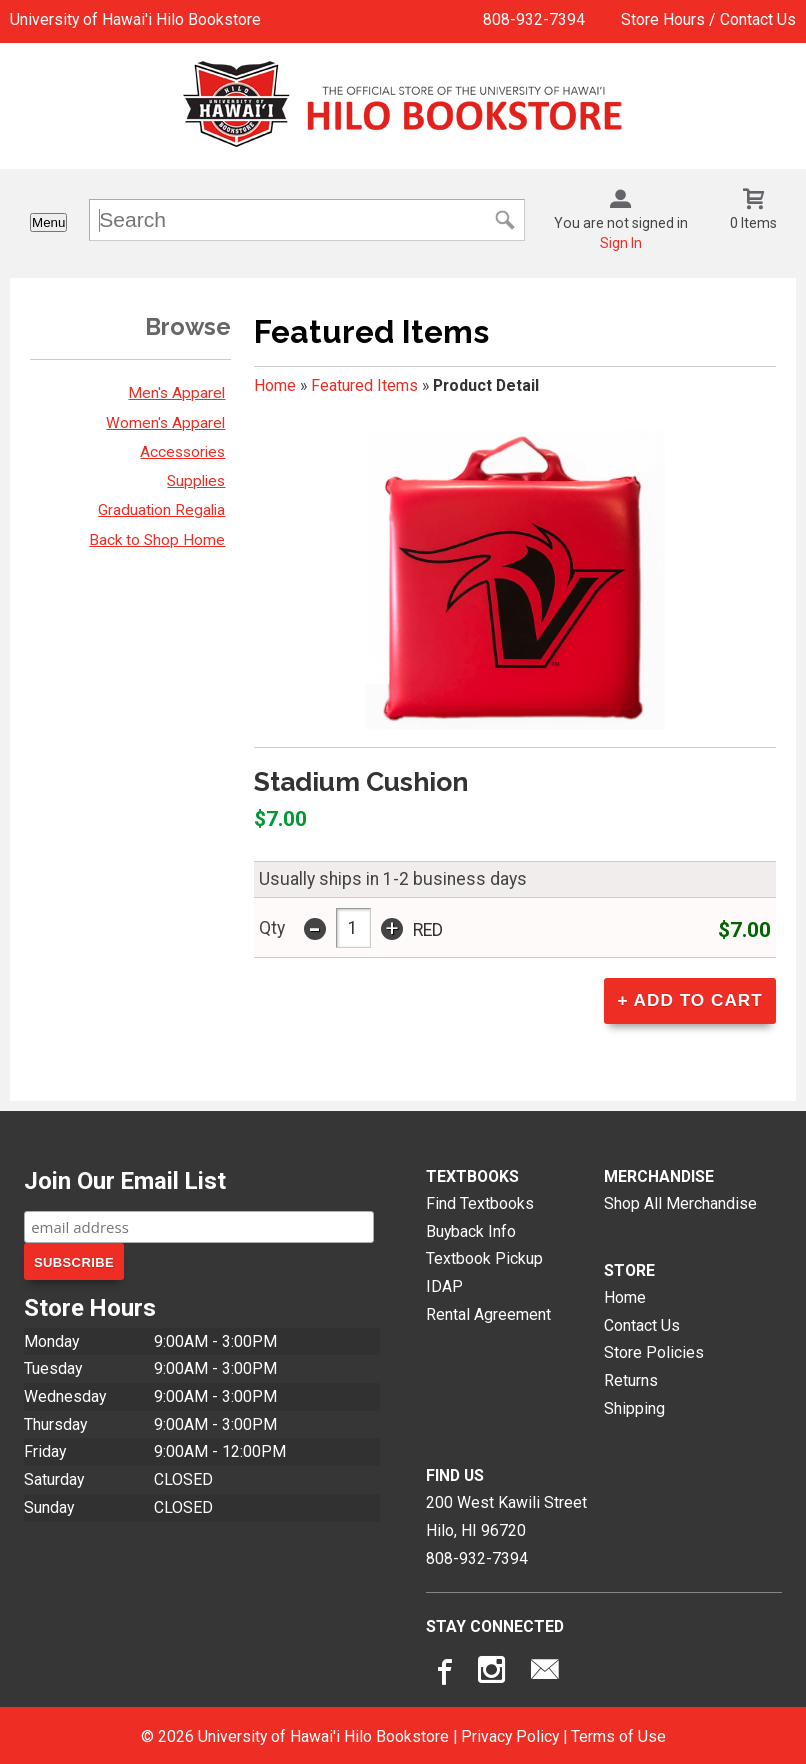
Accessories (182, 452)
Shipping (634, 1405)
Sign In (621, 243)
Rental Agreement (488, 1310)
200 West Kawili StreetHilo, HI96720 (506, 1513)
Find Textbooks (480, 1200)
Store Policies (654, 1349)
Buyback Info (471, 1227)
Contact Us (642, 1322)
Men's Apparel (176, 393)
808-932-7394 (534, 19)
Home (275, 385)
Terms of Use (618, 1733)
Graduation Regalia (161, 510)
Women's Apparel (165, 423)
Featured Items (364, 385)
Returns (631, 1377)
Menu (48, 222)
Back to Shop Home (157, 540)
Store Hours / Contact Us (708, 19)
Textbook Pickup (484, 1255)
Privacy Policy (510, 1733)
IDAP (444, 1283)
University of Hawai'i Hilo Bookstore (135, 19)
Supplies (196, 481)
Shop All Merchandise (680, 1200)
